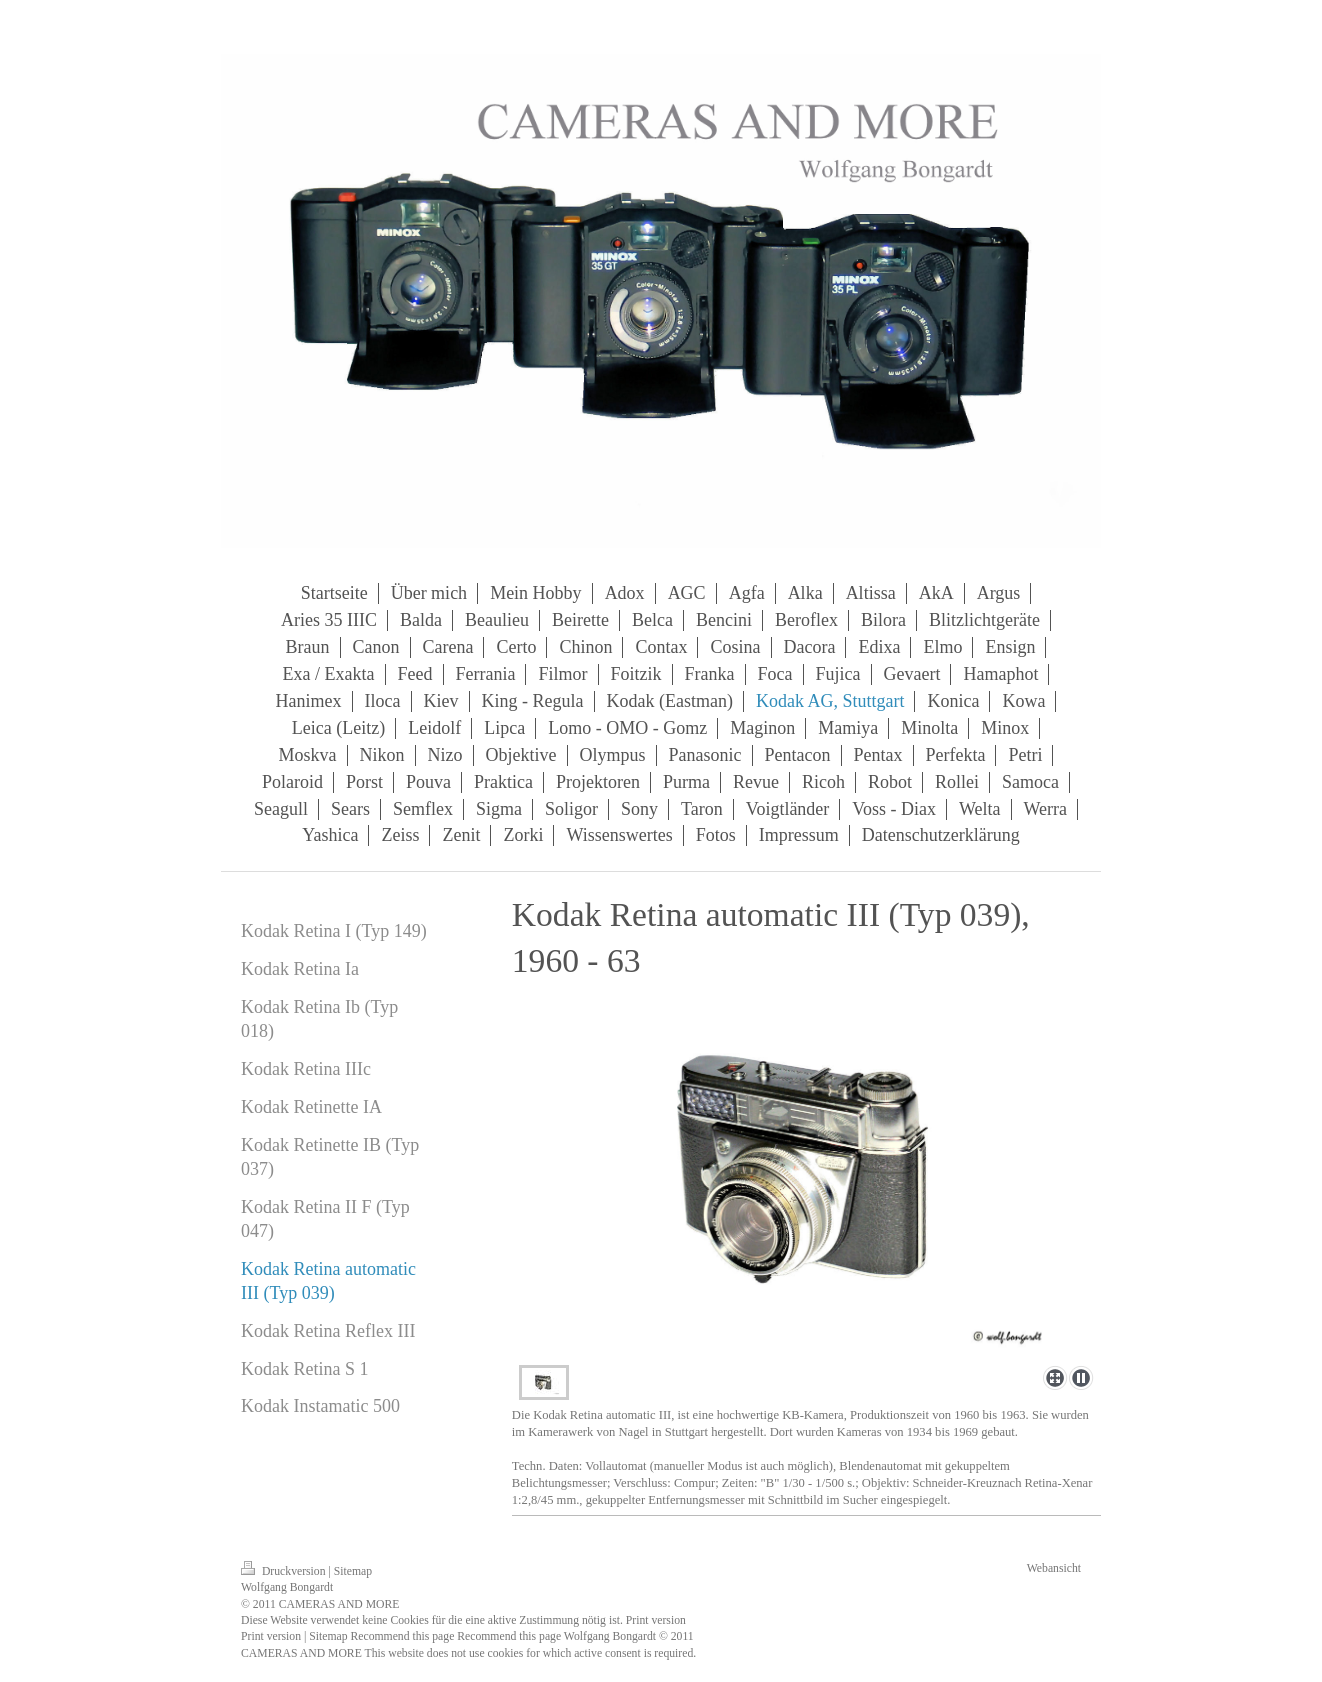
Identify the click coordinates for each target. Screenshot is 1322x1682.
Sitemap (353, 1571)
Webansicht (1054, 1568)
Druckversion (284, 1571)
